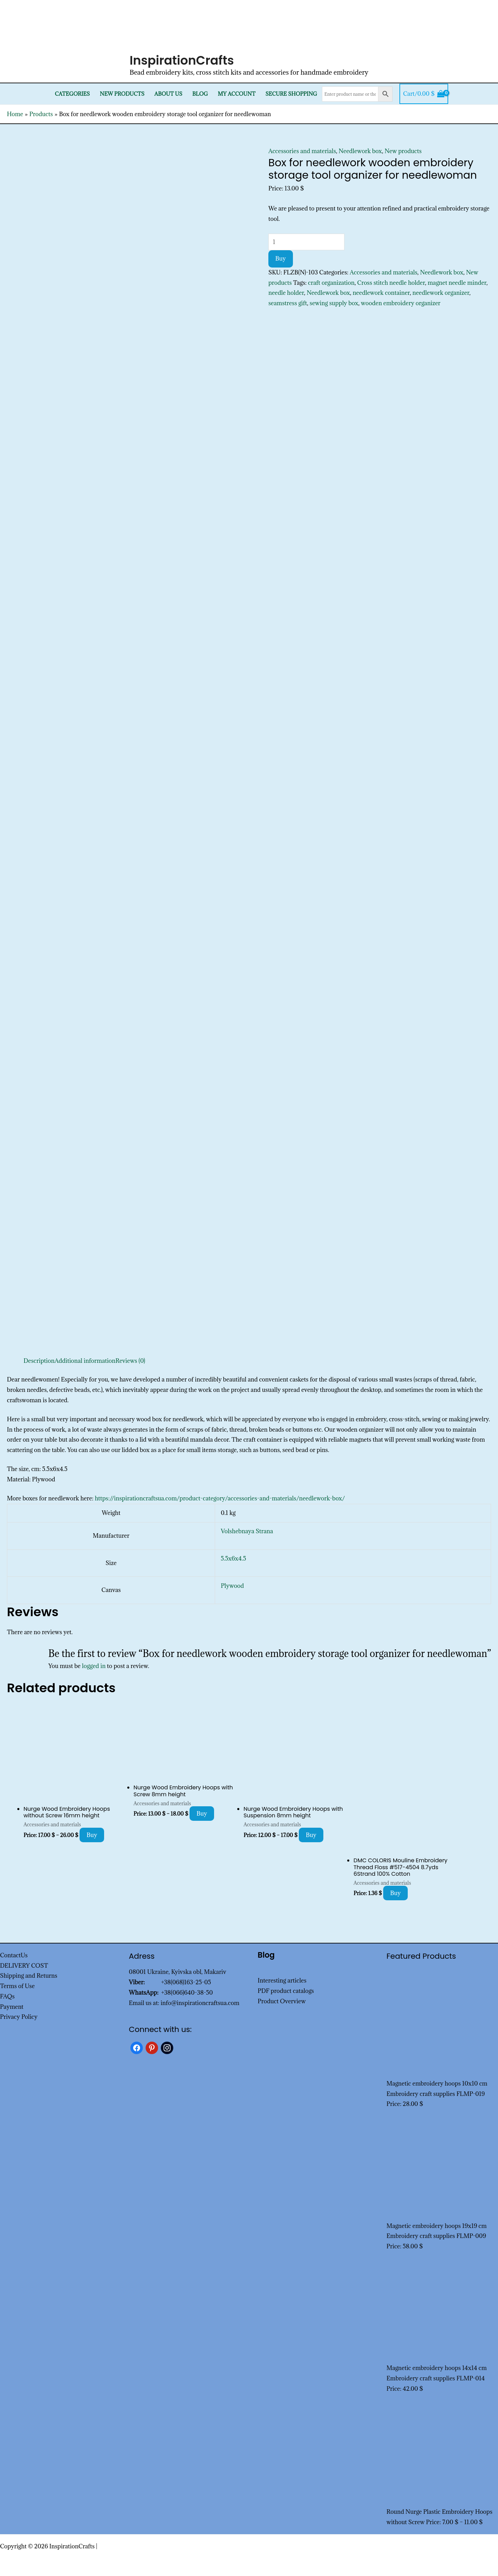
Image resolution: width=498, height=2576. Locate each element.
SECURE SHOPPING (291, 94)
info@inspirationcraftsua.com (199, 2003)
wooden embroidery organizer (401, 303)
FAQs (7, 1996)
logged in (94, 1666)
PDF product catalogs (286, 1991)
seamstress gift (287, 303)
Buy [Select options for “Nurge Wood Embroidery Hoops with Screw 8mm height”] (201, 1813)
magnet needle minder (456, 283)
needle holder (286, 293)
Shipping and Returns (28, 1975)
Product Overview (282, 2001)
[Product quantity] (306, 242)
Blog (200, 94)
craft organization (331, 283)
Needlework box (360, 151)
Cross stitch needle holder (391, 283)
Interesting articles (282, 1980)
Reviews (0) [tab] (130, 1361)
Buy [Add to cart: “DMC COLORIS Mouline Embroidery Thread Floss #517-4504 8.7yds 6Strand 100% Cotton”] (395, 1893)
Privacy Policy (19, 2017)
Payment (12, 2007)
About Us (168, 94)
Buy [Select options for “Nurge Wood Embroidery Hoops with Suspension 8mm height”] (311, 1835)
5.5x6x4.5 (233, 1558)
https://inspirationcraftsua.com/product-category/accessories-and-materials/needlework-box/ (220, 1498)
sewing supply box (334, 303)
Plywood (232, 1586)
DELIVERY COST (24, 1965)
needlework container (381, 293)
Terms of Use (17, 1986)
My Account (237, 94)
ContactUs (14, 1955)
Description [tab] (39, 1361)
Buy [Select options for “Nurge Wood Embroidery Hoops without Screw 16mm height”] (91, 1835)
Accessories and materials (302, 151)
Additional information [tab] (85, 1361)
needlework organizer (441, 293)
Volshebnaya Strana (247, 1531)
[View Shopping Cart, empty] (423, 94)
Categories (72, 94)
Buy (280, 258)
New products (122, 94)
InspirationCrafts (182, 60)
